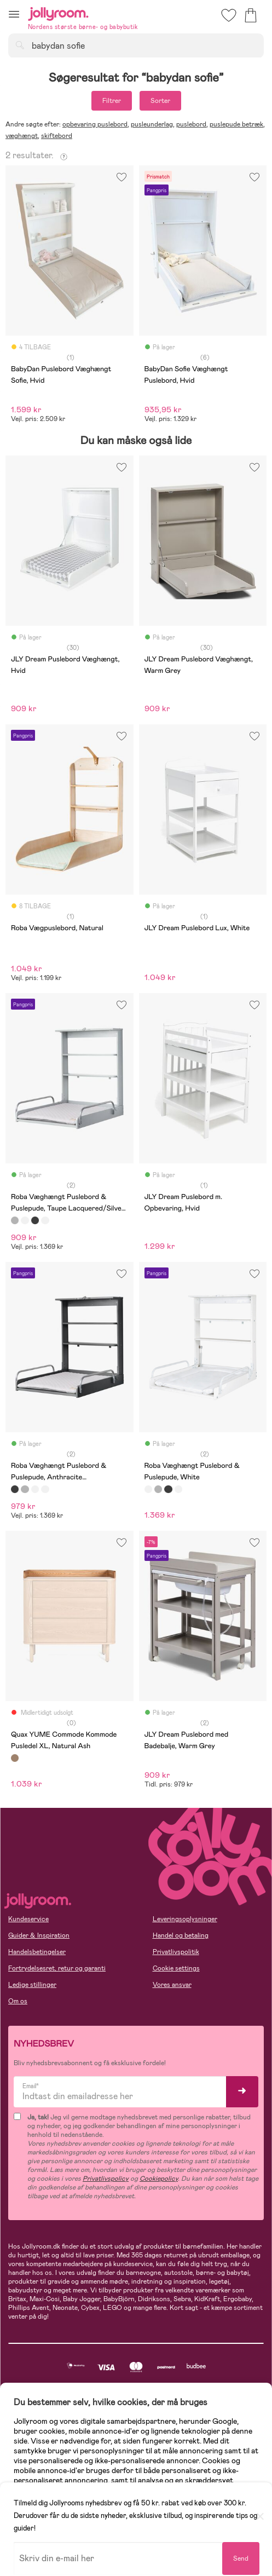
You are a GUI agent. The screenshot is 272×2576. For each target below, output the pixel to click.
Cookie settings (176, 1968)
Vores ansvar (172, 1984)
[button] (14, 14)
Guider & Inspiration (39, 1935)
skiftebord (56, 135)
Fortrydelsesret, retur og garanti (57, 1968)
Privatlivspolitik (176, 1951)
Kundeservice (28, 1919)
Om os (17, 2001)
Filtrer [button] (111, 100)
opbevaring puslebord (95, 124)
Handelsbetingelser (37, 1951)
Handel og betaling (181, 1935)
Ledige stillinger (32, 1984)
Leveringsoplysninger (185, 1919)
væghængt (21, 135)
